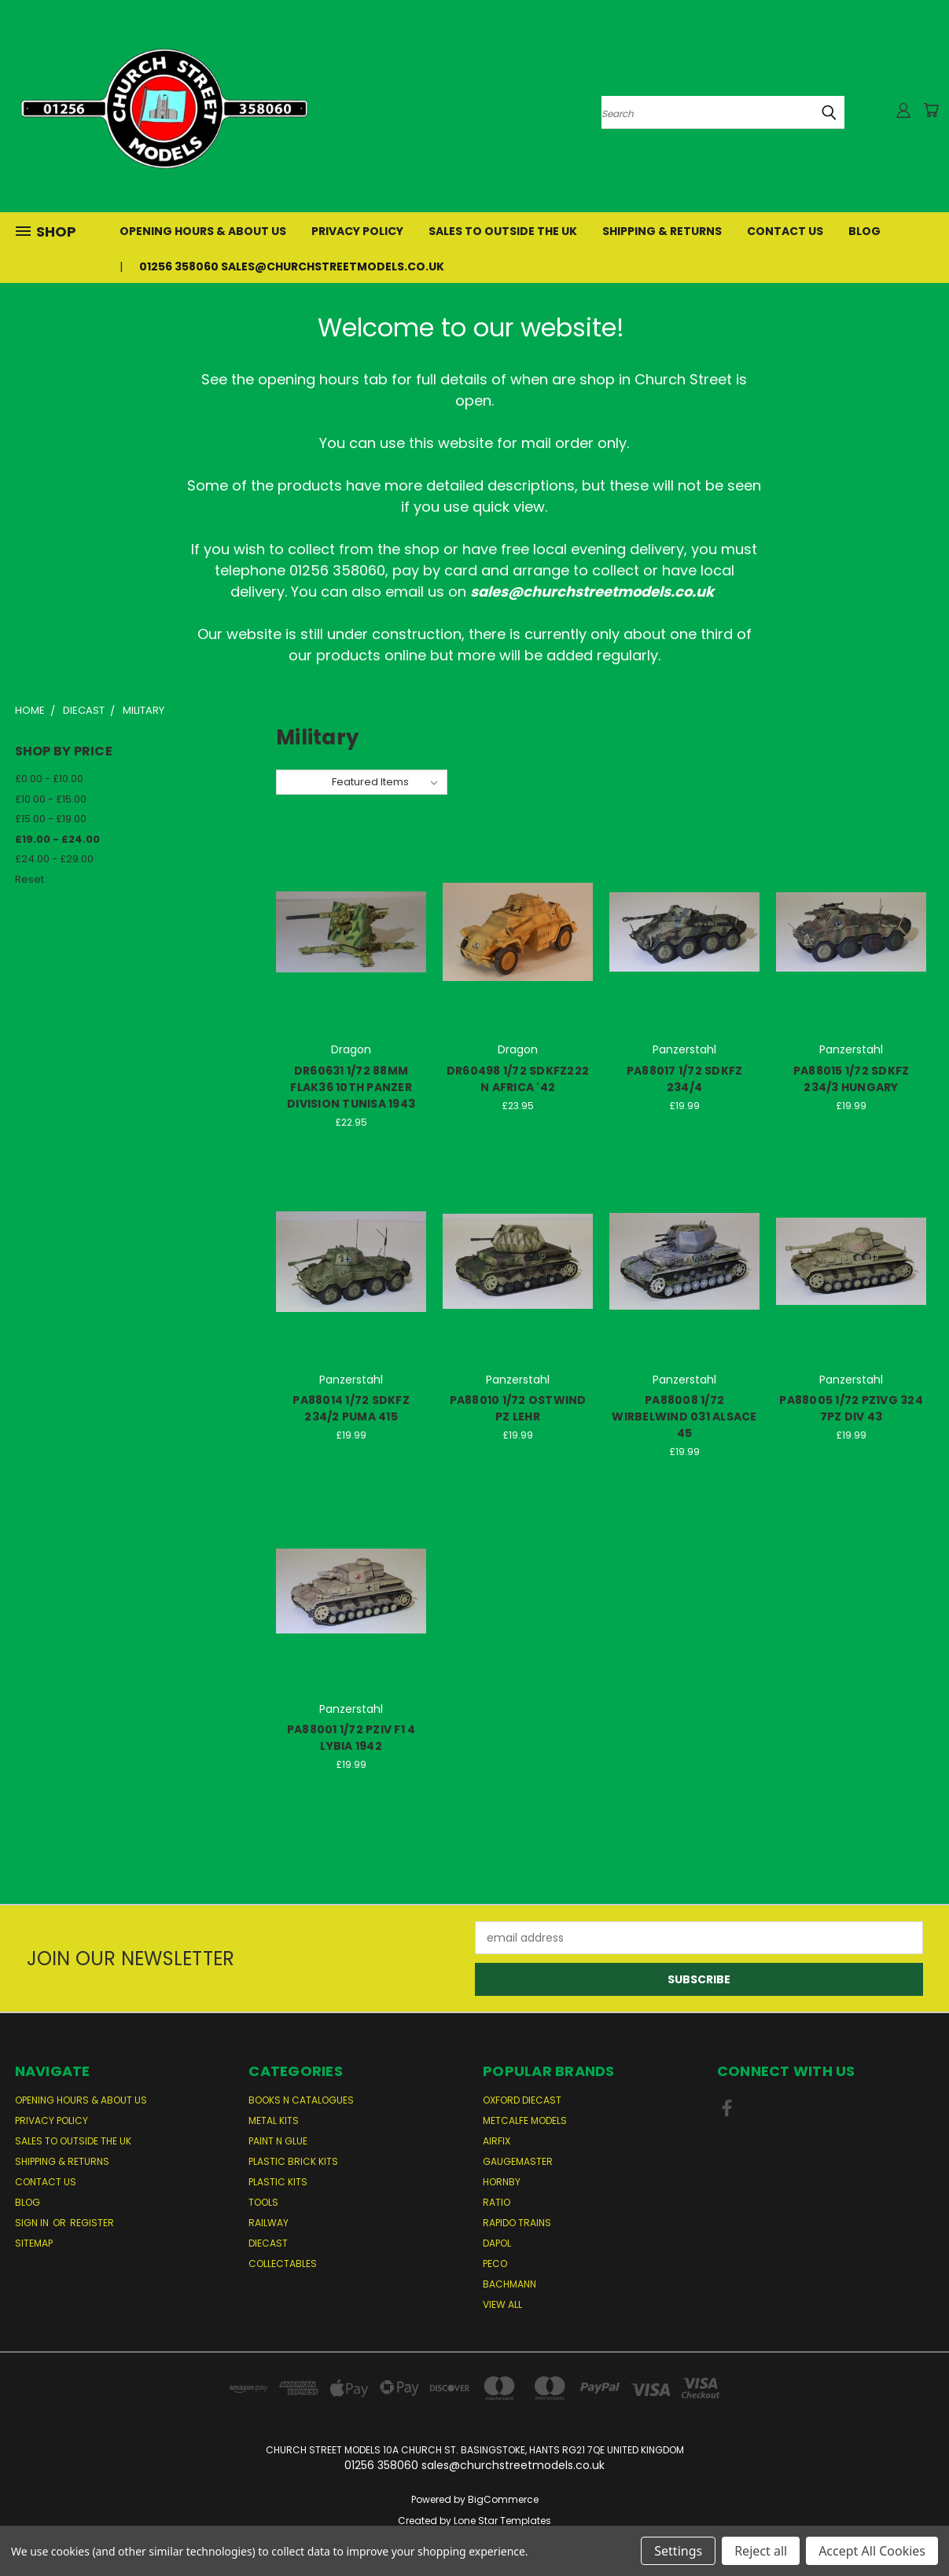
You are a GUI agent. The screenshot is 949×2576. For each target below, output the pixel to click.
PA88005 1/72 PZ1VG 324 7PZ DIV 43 (851, 1408)
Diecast (268, 2243)
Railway (268, 2222)
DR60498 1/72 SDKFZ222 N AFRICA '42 (518, 1079)
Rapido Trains (517, 2222)
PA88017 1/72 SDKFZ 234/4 (685, 1079)
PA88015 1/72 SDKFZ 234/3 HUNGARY (851, 1079)
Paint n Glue (277, 2141)
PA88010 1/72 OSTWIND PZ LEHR (518, 1408)
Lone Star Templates (502, 2520)
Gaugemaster (518, 2161)
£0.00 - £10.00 (49, 778)
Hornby (501, 2181)
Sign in (33, 2222)
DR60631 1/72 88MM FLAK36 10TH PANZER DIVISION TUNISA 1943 (351, 1087)
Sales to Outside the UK (503, 231)
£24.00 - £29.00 (54, 858)
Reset (29, 879)
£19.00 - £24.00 (57, 839)
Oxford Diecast (522, 2100)
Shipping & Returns (662, 231)
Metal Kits (273, 2120)
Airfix (496, 2141)
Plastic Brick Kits (293, 2161)
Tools (263, 2202)
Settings (678, 2550)
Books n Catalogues (301, 2100)
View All (502, 2304)
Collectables (282, 2263)
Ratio (496, 2202)
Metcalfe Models (525, 2120)
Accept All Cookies (871, 2550)
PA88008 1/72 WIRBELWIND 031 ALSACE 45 (684, 1416)
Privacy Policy (357, 231)
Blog (864, 231)
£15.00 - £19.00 (50, 818)
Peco (495, 2263)
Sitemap (34, 2243)
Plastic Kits (277, 2181)
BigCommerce (503, 2499)
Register (92, 2222)
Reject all (760, 2550)
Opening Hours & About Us (203, 231)
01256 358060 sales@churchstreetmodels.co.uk (291, 266)
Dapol (497, 2243)
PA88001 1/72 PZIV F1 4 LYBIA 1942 (351, 1738)
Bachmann (509, 2284)
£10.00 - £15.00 (50, 799)
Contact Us (785, 231)
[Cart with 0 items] (931, 110)
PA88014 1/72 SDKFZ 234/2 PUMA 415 (351, 1408)
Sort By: (303, 781)
